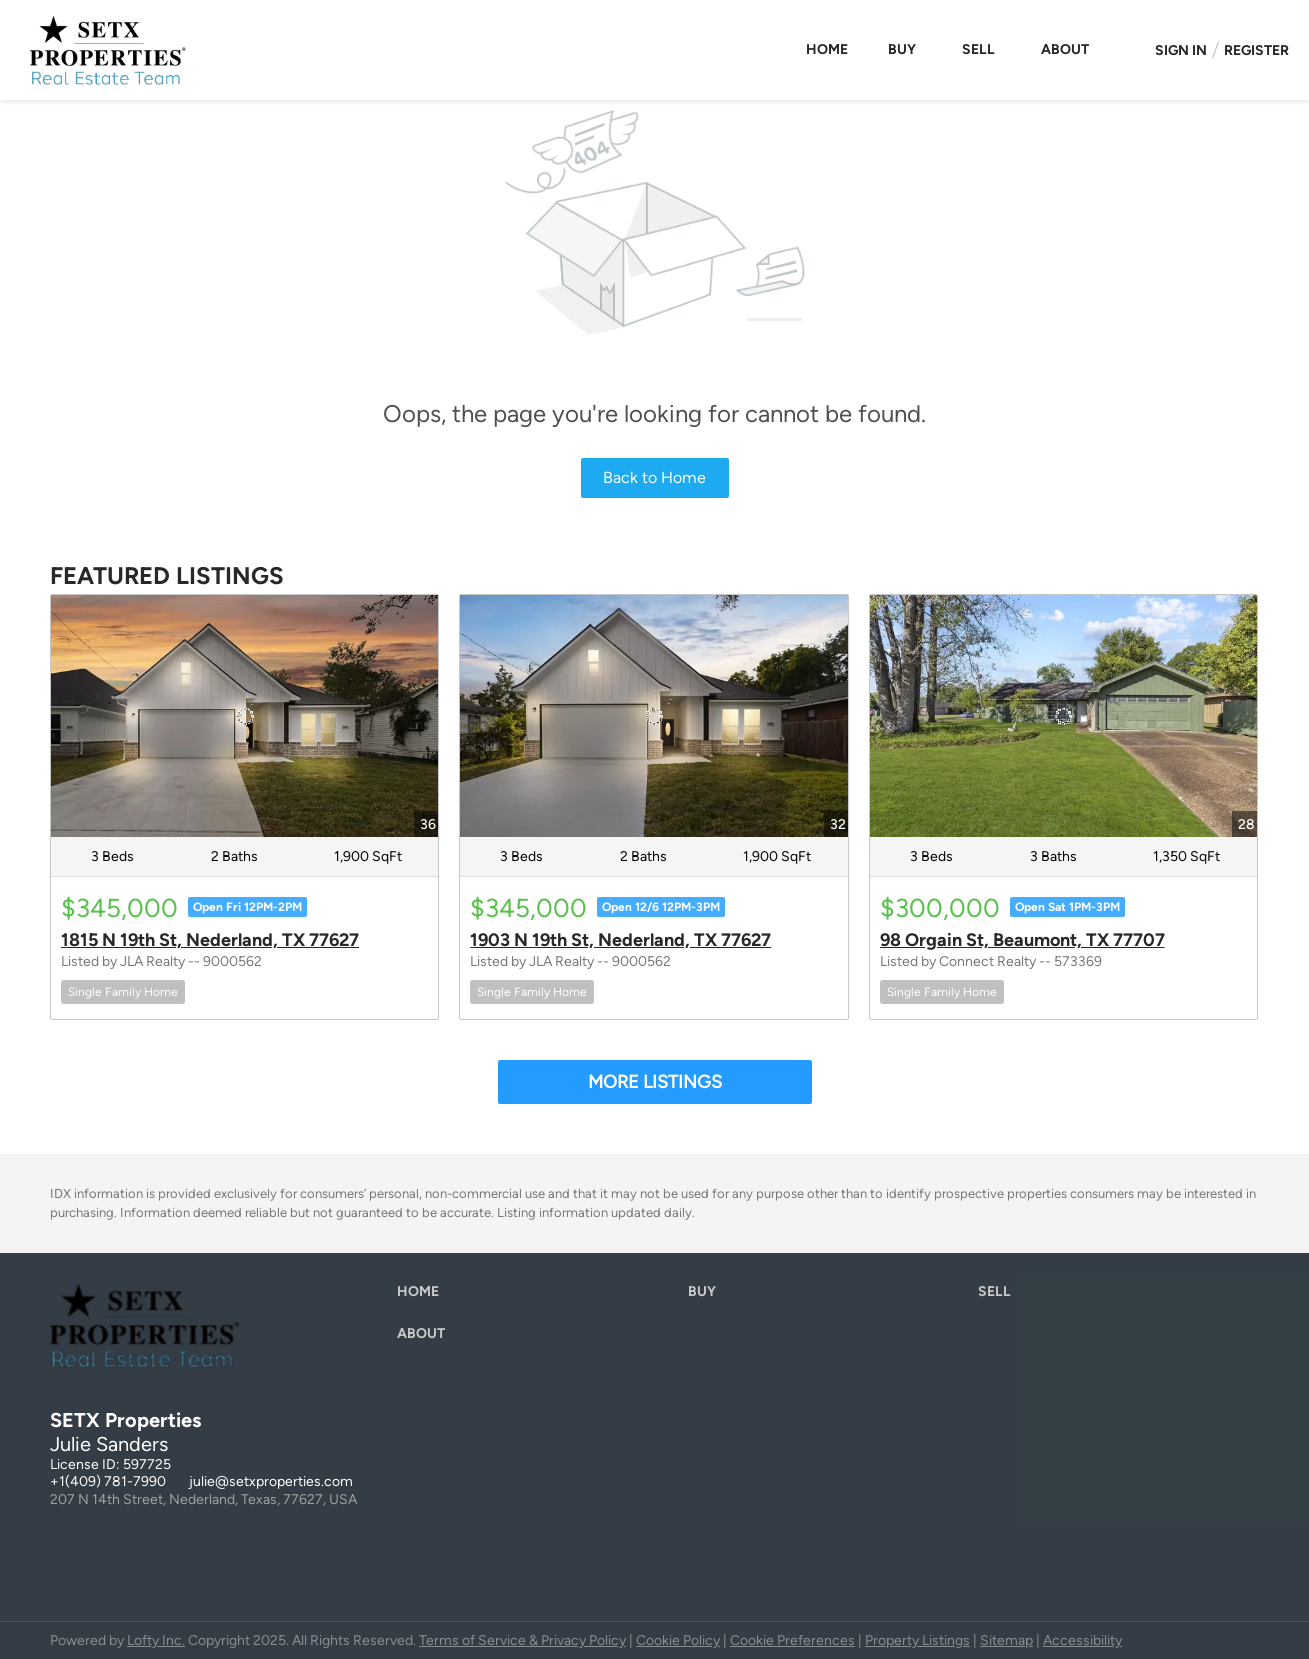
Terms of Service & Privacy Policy (522, 1640)
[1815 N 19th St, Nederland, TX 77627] (244, 716)
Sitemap (1006, 1640)
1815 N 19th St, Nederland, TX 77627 (210, 940)
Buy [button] (902, 49)
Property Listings (917, 1640)
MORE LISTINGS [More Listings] (655, 1082)
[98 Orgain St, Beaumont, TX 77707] (1063, 716)
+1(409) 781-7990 (108, 1481)
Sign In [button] (1181, 50)
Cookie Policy (678, 1640)
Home (827, 49)
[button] (423, 1296)
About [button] (1065, 49)
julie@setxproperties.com (271, 1481)
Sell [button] (978, 49)
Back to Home (654, 477)
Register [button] (1256, 50)
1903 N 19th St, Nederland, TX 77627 (620, 940)
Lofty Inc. (156, 1640)
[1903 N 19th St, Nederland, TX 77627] (653, 716)
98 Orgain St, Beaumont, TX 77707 (1022, 940)
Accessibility (1082, 1640)
